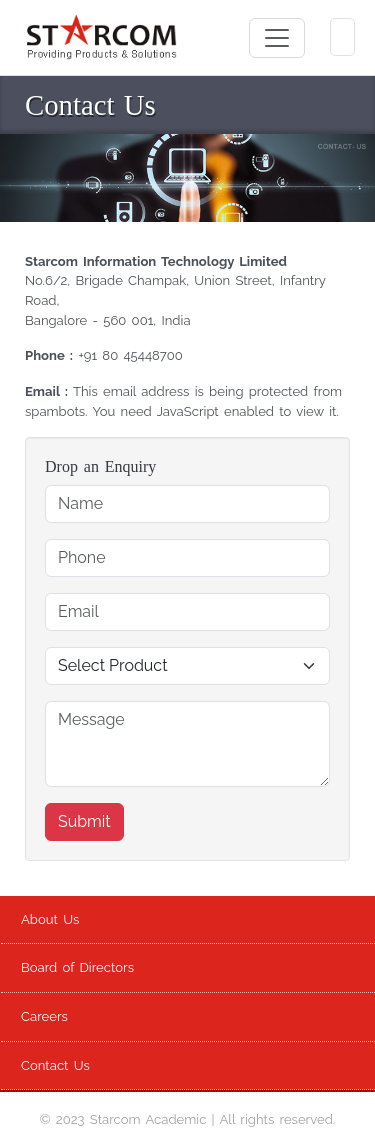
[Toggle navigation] (277, 38)
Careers (44, 1016)
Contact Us (55, 1065)
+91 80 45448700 (130, 355)
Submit (84, 821)
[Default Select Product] (187, 666)
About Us (50, 919)
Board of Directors (77, 967)
